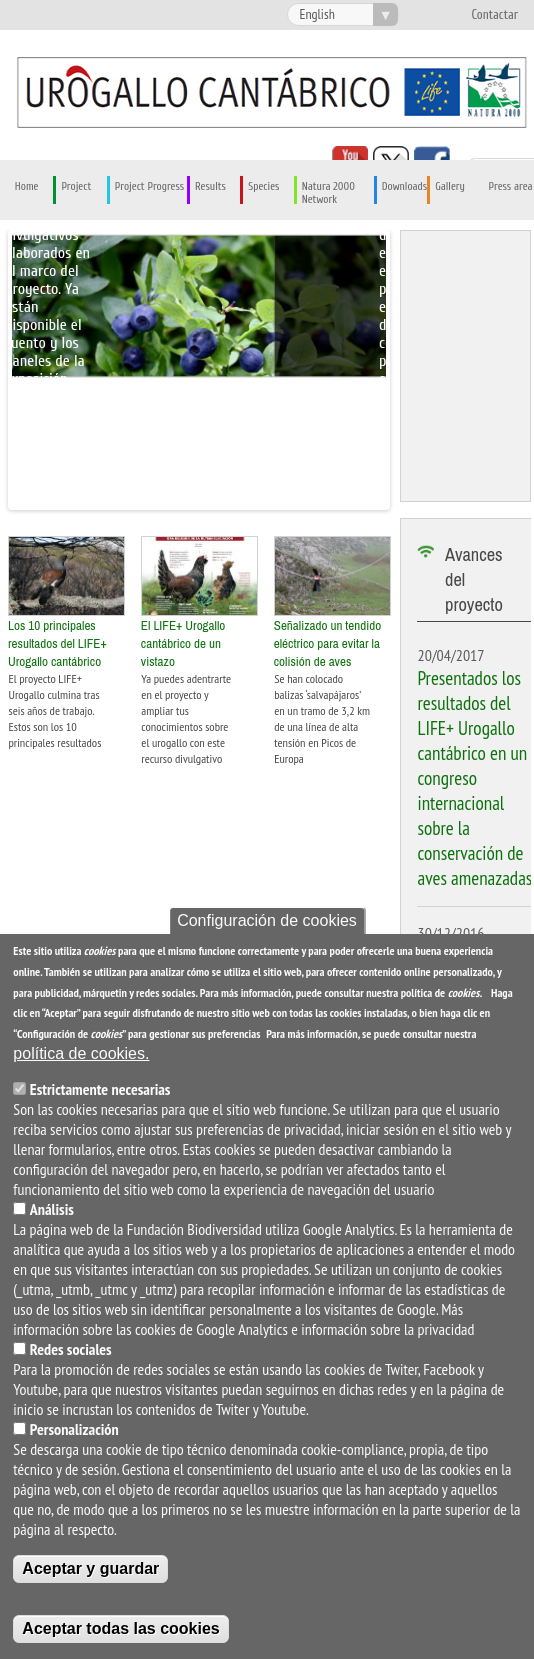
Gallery (450, 186)
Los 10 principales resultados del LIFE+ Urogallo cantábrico (57, 643)
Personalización (74, 1429)
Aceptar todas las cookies (120, 1628)
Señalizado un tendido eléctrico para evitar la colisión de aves (327, 643)
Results (210, 186)
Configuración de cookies (267, 920)
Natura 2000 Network (328, 193)
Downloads (405, 186)
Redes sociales (71, 1349)
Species (263, 186)
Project (76, 186)
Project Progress (149, 186)
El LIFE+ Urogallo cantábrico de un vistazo (183, 643)
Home (27, 186)
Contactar (494, 15)
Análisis (52, 1209)
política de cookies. (81, 1053)
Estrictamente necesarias (100, 1089)
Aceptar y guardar (90, 1568)
